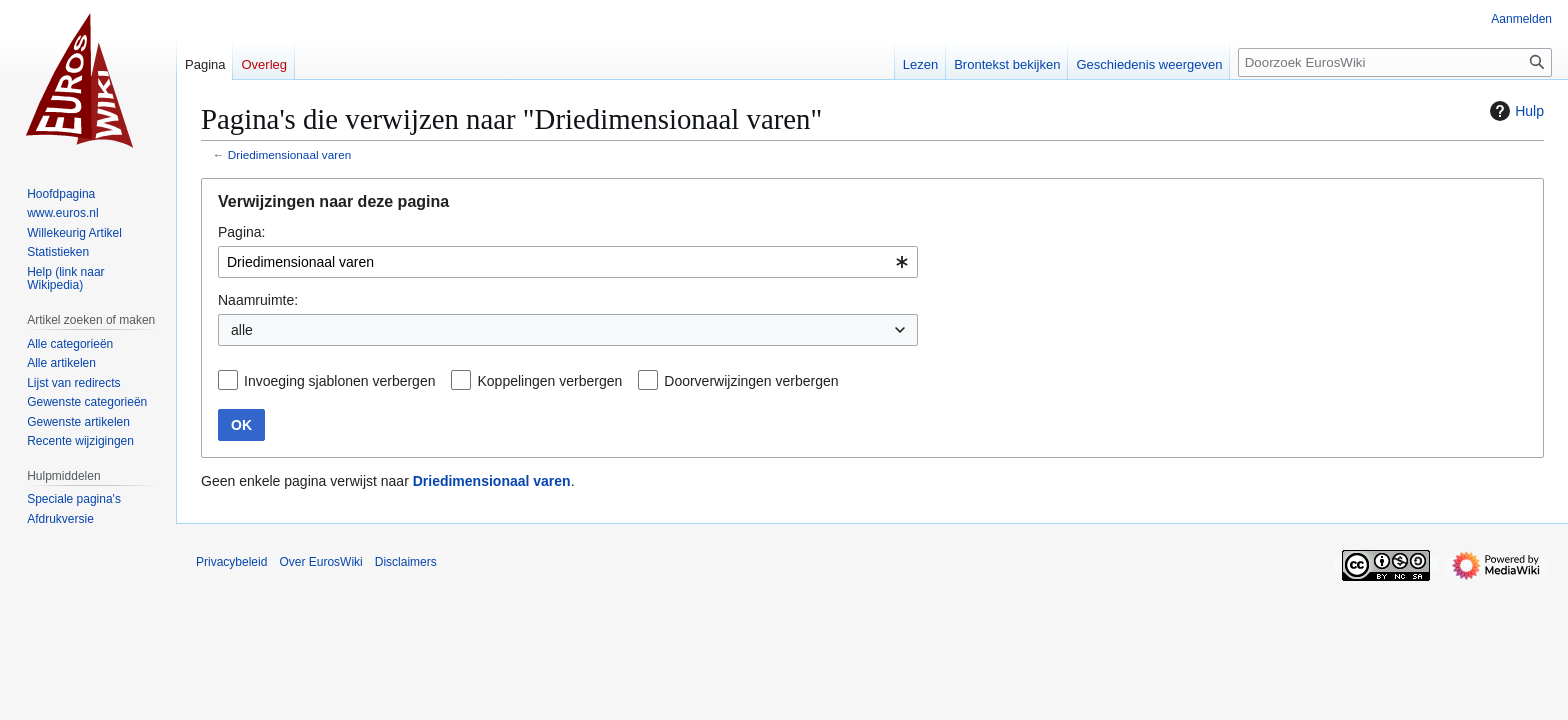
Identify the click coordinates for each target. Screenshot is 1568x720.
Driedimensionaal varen (289, 154)
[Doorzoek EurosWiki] (1395, 62)
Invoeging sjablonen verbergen (339, 381)
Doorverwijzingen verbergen (751, 381)
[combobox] (568, 262)
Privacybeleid (231, 562)
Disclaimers (406, 562)
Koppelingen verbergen (549, 381)
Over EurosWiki (320, 562)
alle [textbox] (242, 330)
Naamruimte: (258, 300)
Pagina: (241, 232)
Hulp (1514, 111)
